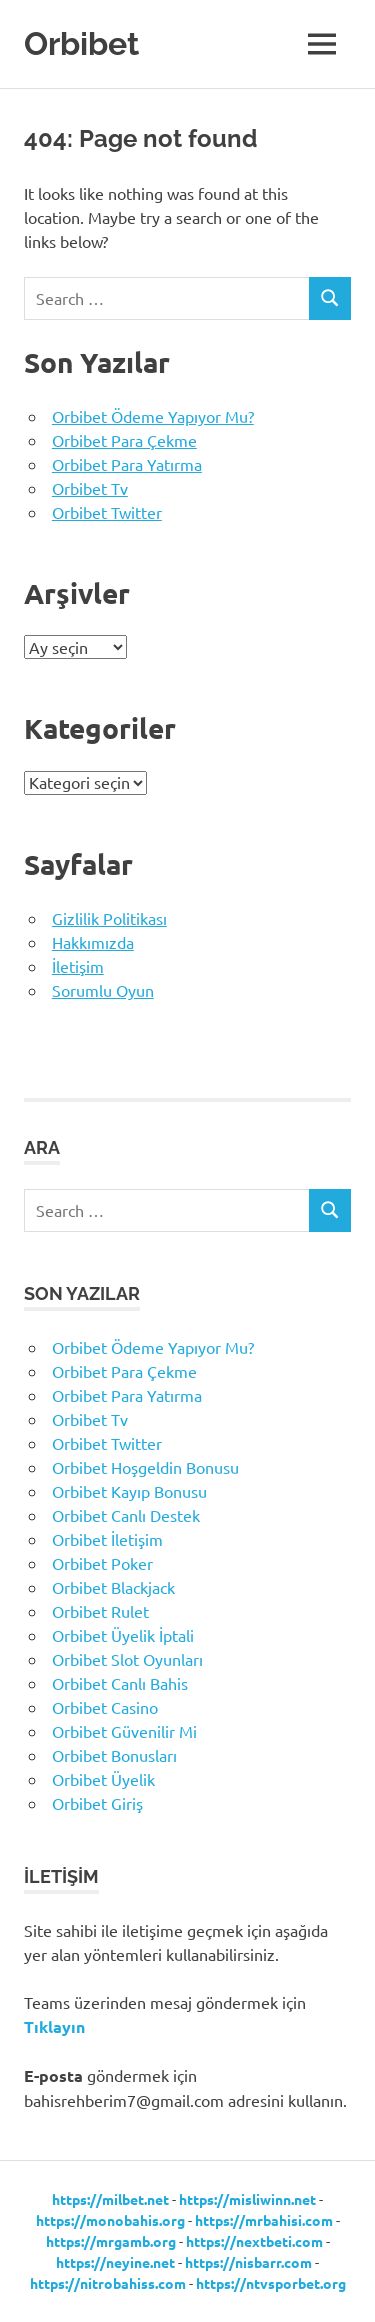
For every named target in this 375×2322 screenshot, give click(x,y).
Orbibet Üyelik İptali (123, 1635)
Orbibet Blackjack (113, 1587)
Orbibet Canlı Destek (126, 1515)
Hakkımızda (93, 942)
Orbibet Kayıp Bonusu (129, 1491)
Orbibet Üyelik (103, 1779)
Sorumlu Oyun (103, 990)
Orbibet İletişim (107, 1539)
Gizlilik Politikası (109, 918)
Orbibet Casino (105, 1707)
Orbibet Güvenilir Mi (124, 1731)
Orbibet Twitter (107, 512)
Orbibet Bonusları (114, 1755)
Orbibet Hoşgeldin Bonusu (145, 1467)
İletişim (78, 966)
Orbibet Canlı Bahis (120, 1683)
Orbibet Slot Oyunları (127, 1659)
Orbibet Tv (90, 488)
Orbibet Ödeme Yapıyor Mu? (153, 416)
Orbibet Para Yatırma (127, 464)
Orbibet (81, 43)
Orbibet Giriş (97, 1803)
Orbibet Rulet (100, 1611)
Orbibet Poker (102, 1563)
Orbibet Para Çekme (124, 440)
